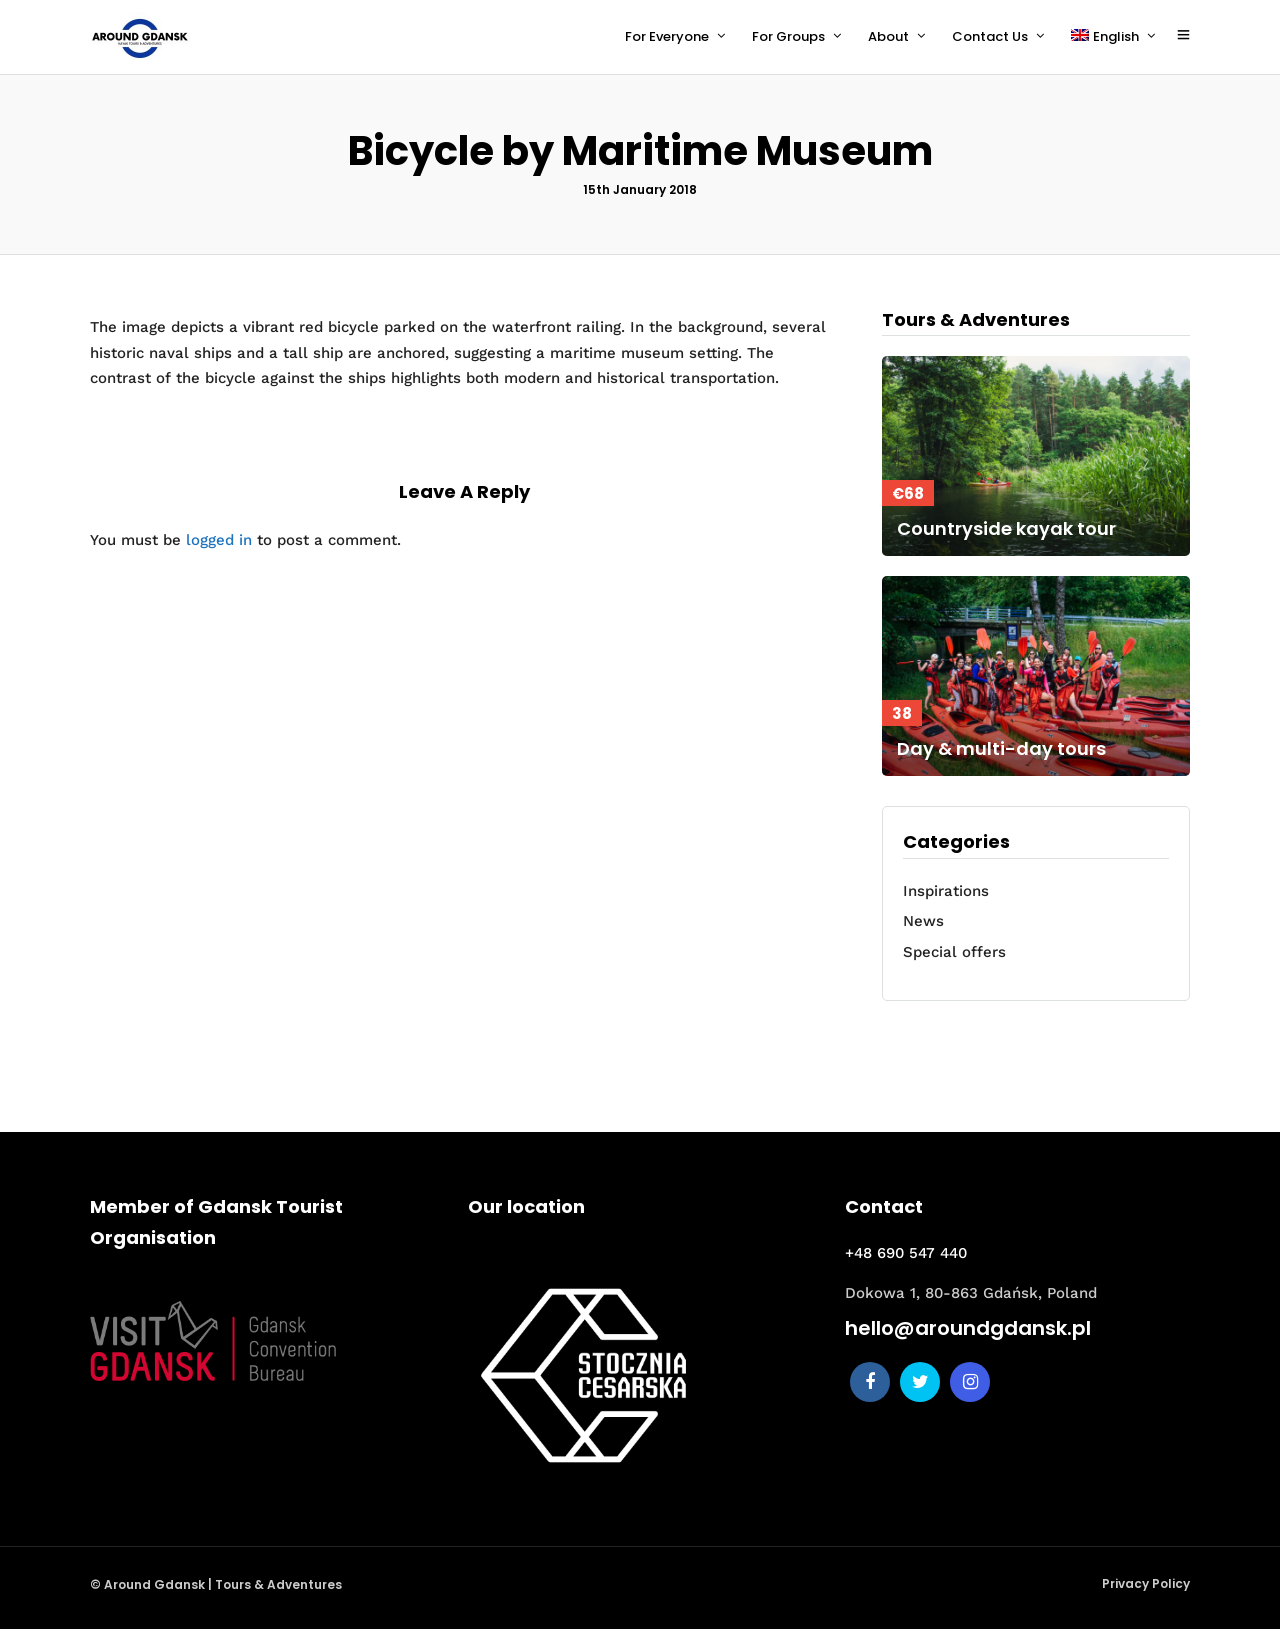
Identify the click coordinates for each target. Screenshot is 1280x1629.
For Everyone (667, 36)
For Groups (788, 36)
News (923, 921)
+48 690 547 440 (906, 1253)
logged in (219, 540)
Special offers (954, 952)
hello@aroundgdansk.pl (968, 1328)
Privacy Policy (1146, 1583)
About (888, 36)
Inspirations (946, 891)
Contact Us (990, 36)
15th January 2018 (640, 189)
